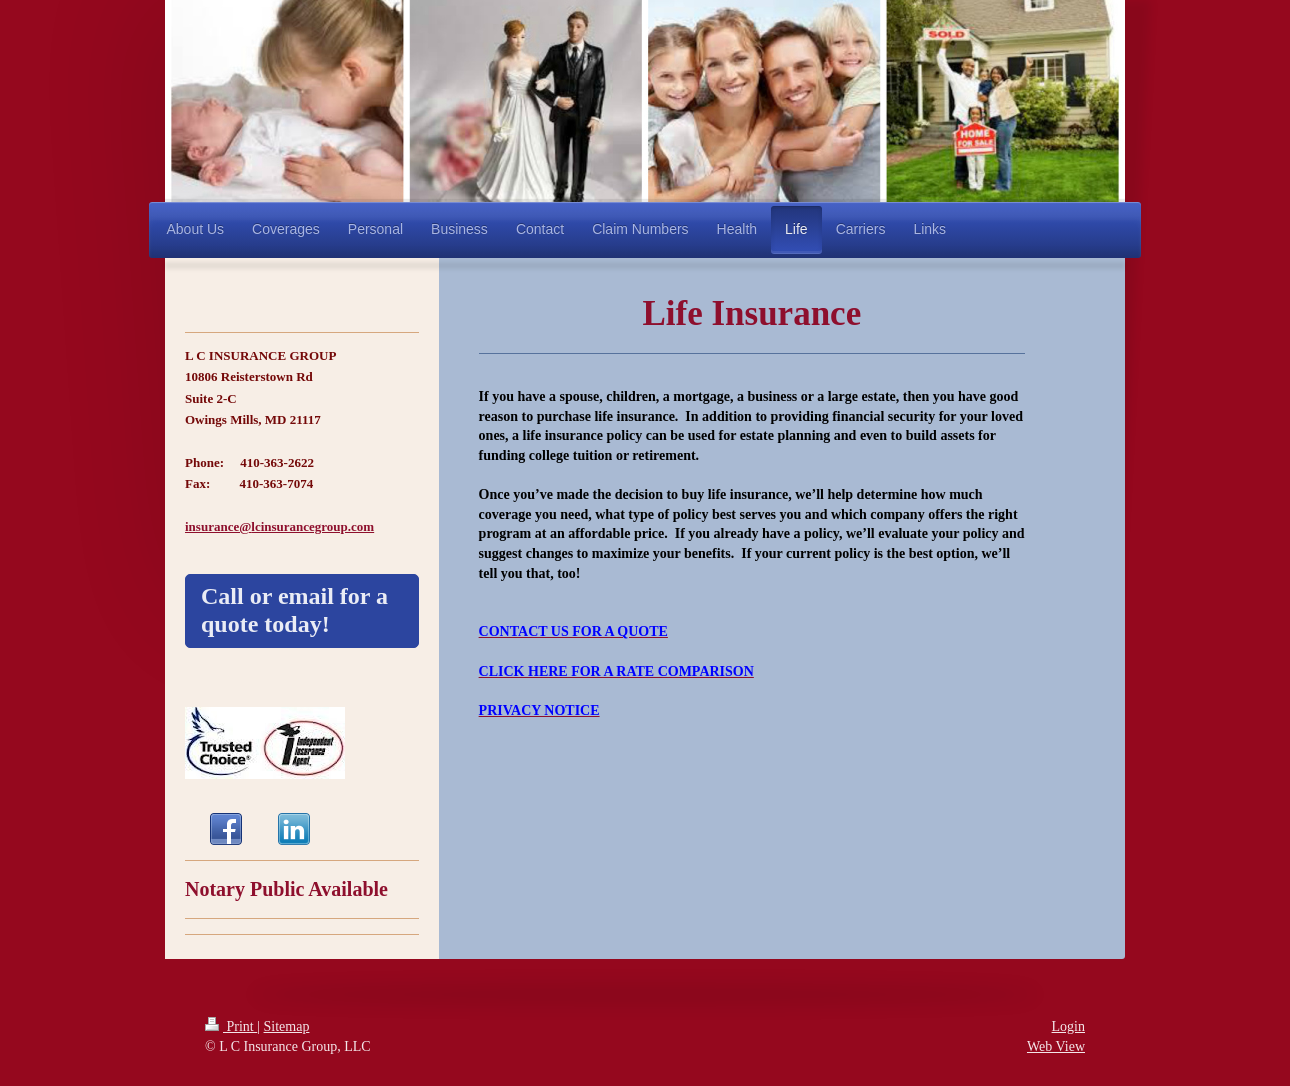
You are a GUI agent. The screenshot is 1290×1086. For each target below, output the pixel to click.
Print (231, 1026)
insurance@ (218, 526)
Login (1068, 1026)
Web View (1056, 1046)
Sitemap (287, 1026)
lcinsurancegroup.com (312, 526)
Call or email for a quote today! (294, 610)
